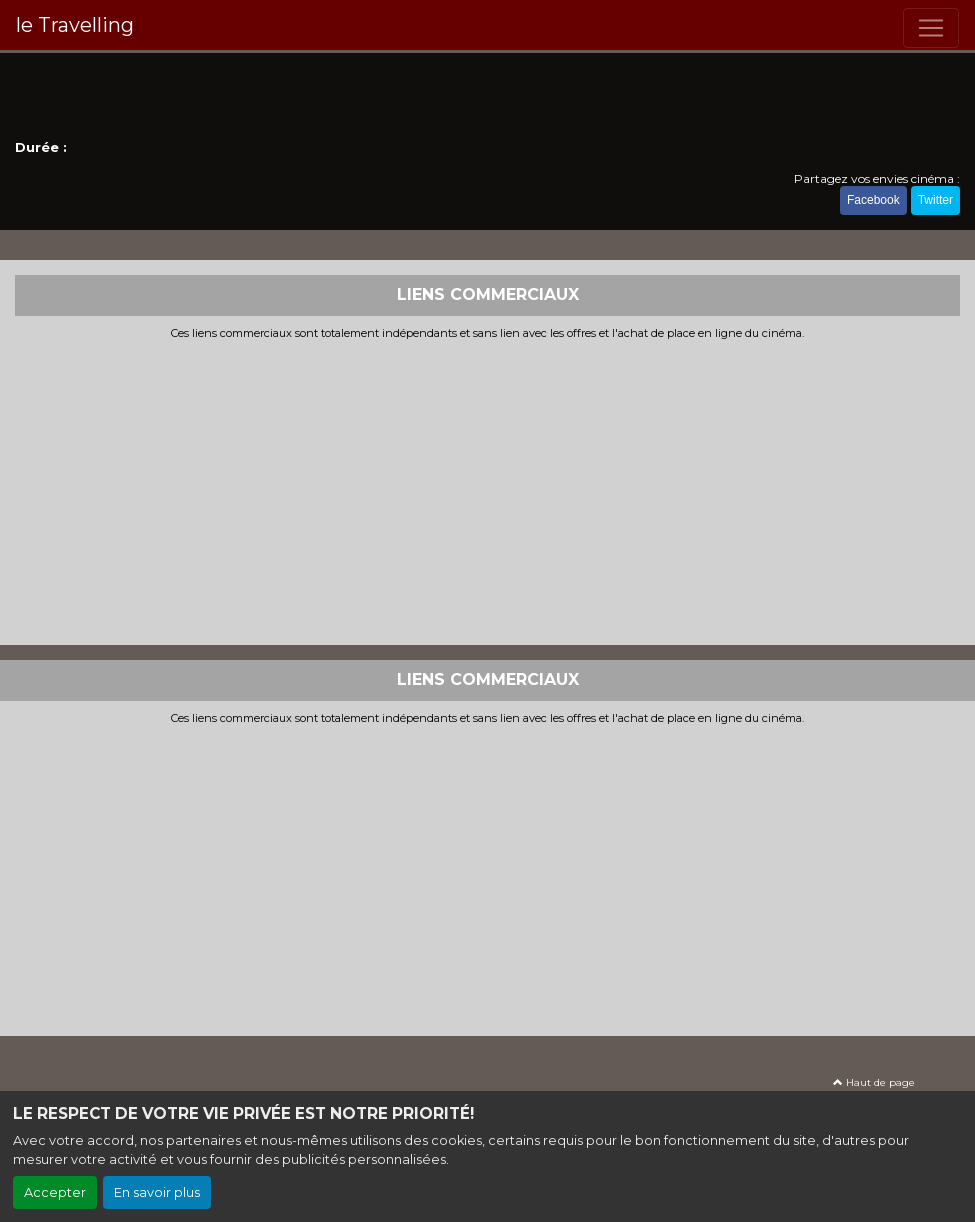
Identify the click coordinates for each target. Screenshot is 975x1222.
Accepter (55, 1192)
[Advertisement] (487, 490)
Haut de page (874, 1082)
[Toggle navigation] (931, 28)
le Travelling (75, 25)
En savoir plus (157, 1192)
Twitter (935, 200)
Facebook (873, 200)
